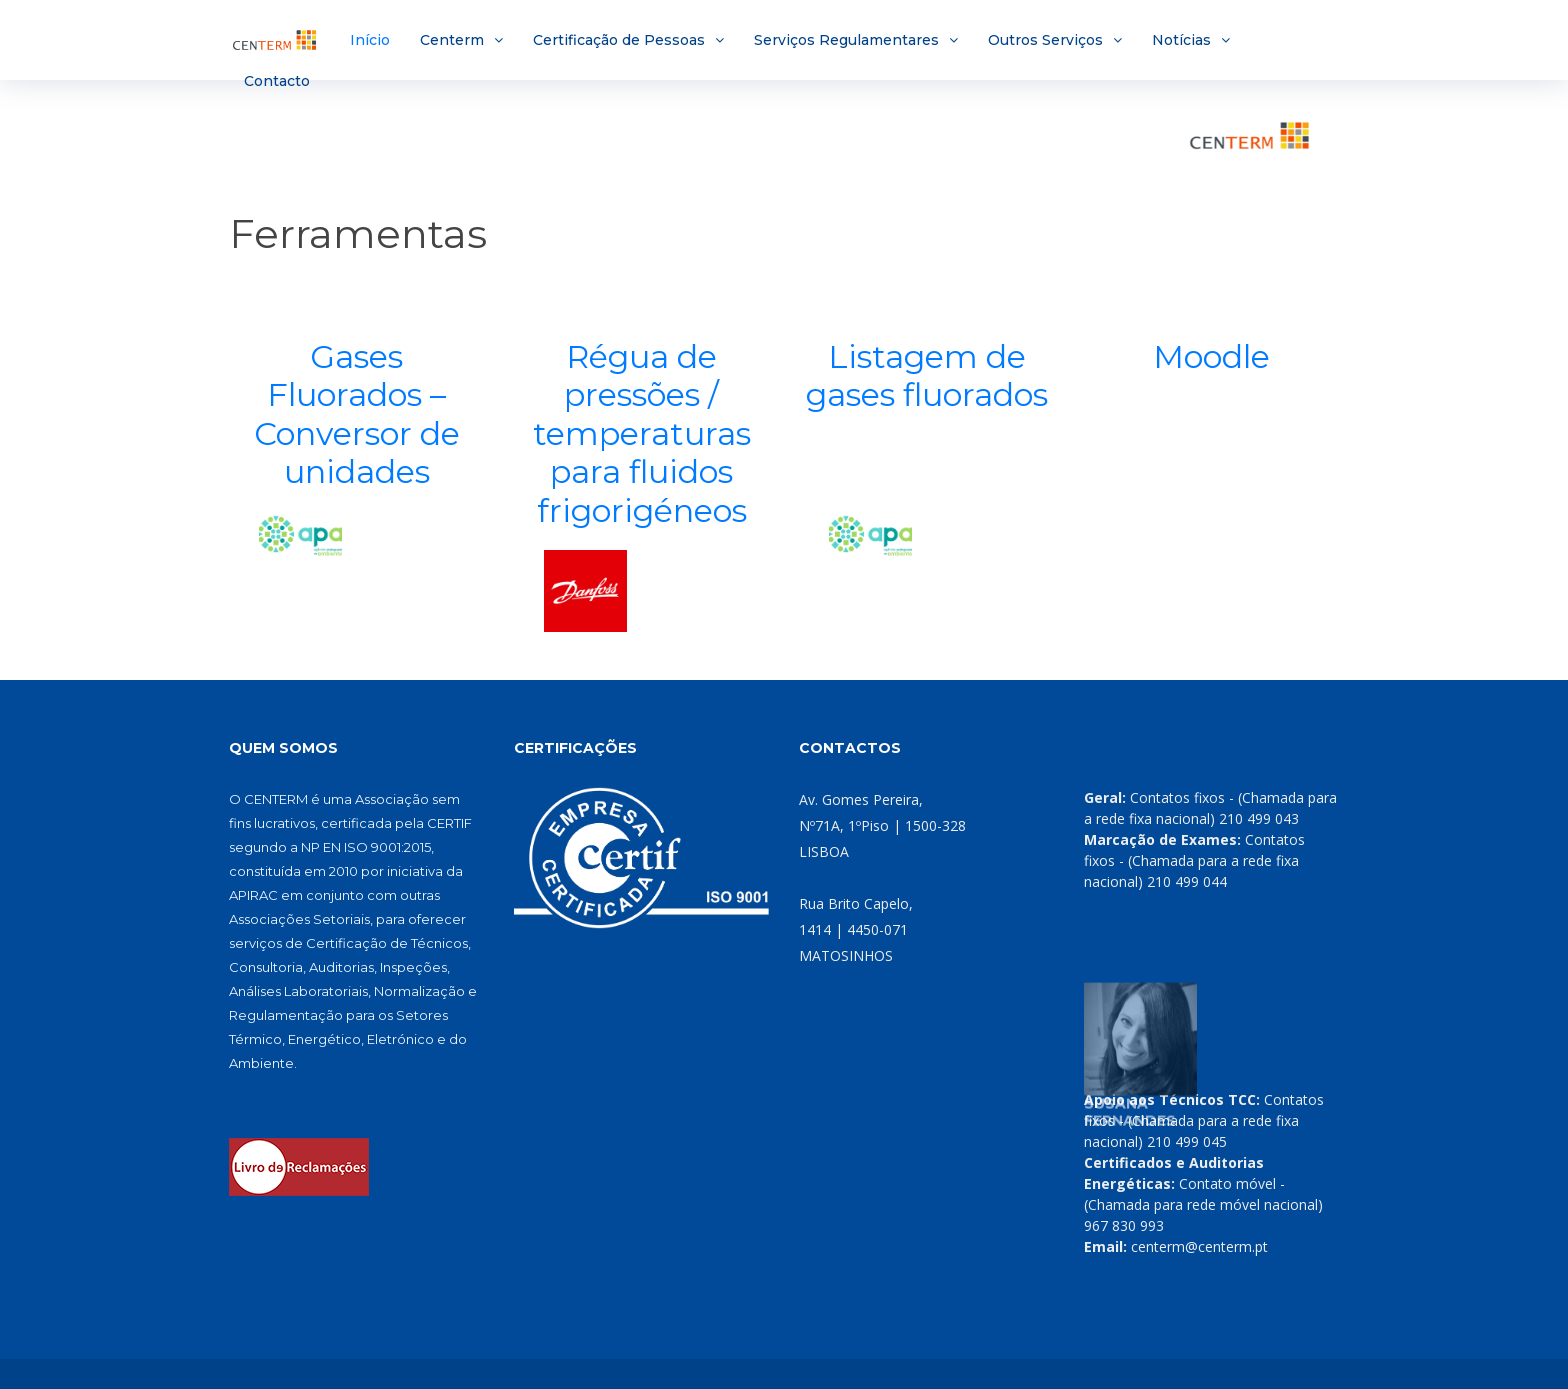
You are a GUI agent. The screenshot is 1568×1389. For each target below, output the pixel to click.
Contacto (277, 81)
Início (362, 40)
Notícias (1181, 40)
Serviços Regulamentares (846, 40)
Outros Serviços (1045, 40)
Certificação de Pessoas (619, 40)
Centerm (452, 40)
